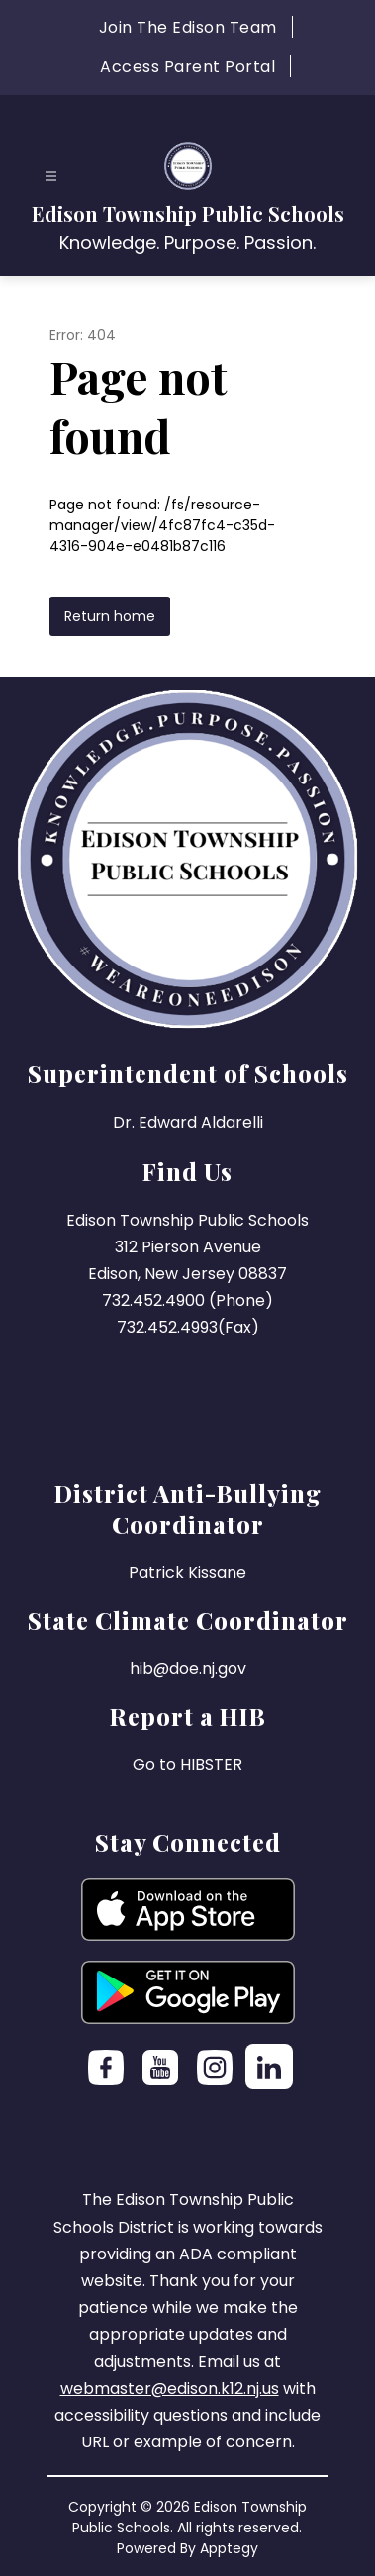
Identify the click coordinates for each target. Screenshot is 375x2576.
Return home (109, 616)
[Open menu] (51, 176)
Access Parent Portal (187, 66)
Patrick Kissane (187, 1572)
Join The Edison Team (188, 27)
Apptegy (229, 2548)
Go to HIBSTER (187, 1764)
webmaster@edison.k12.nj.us (169, 2388)
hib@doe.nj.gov (188, 1668)
